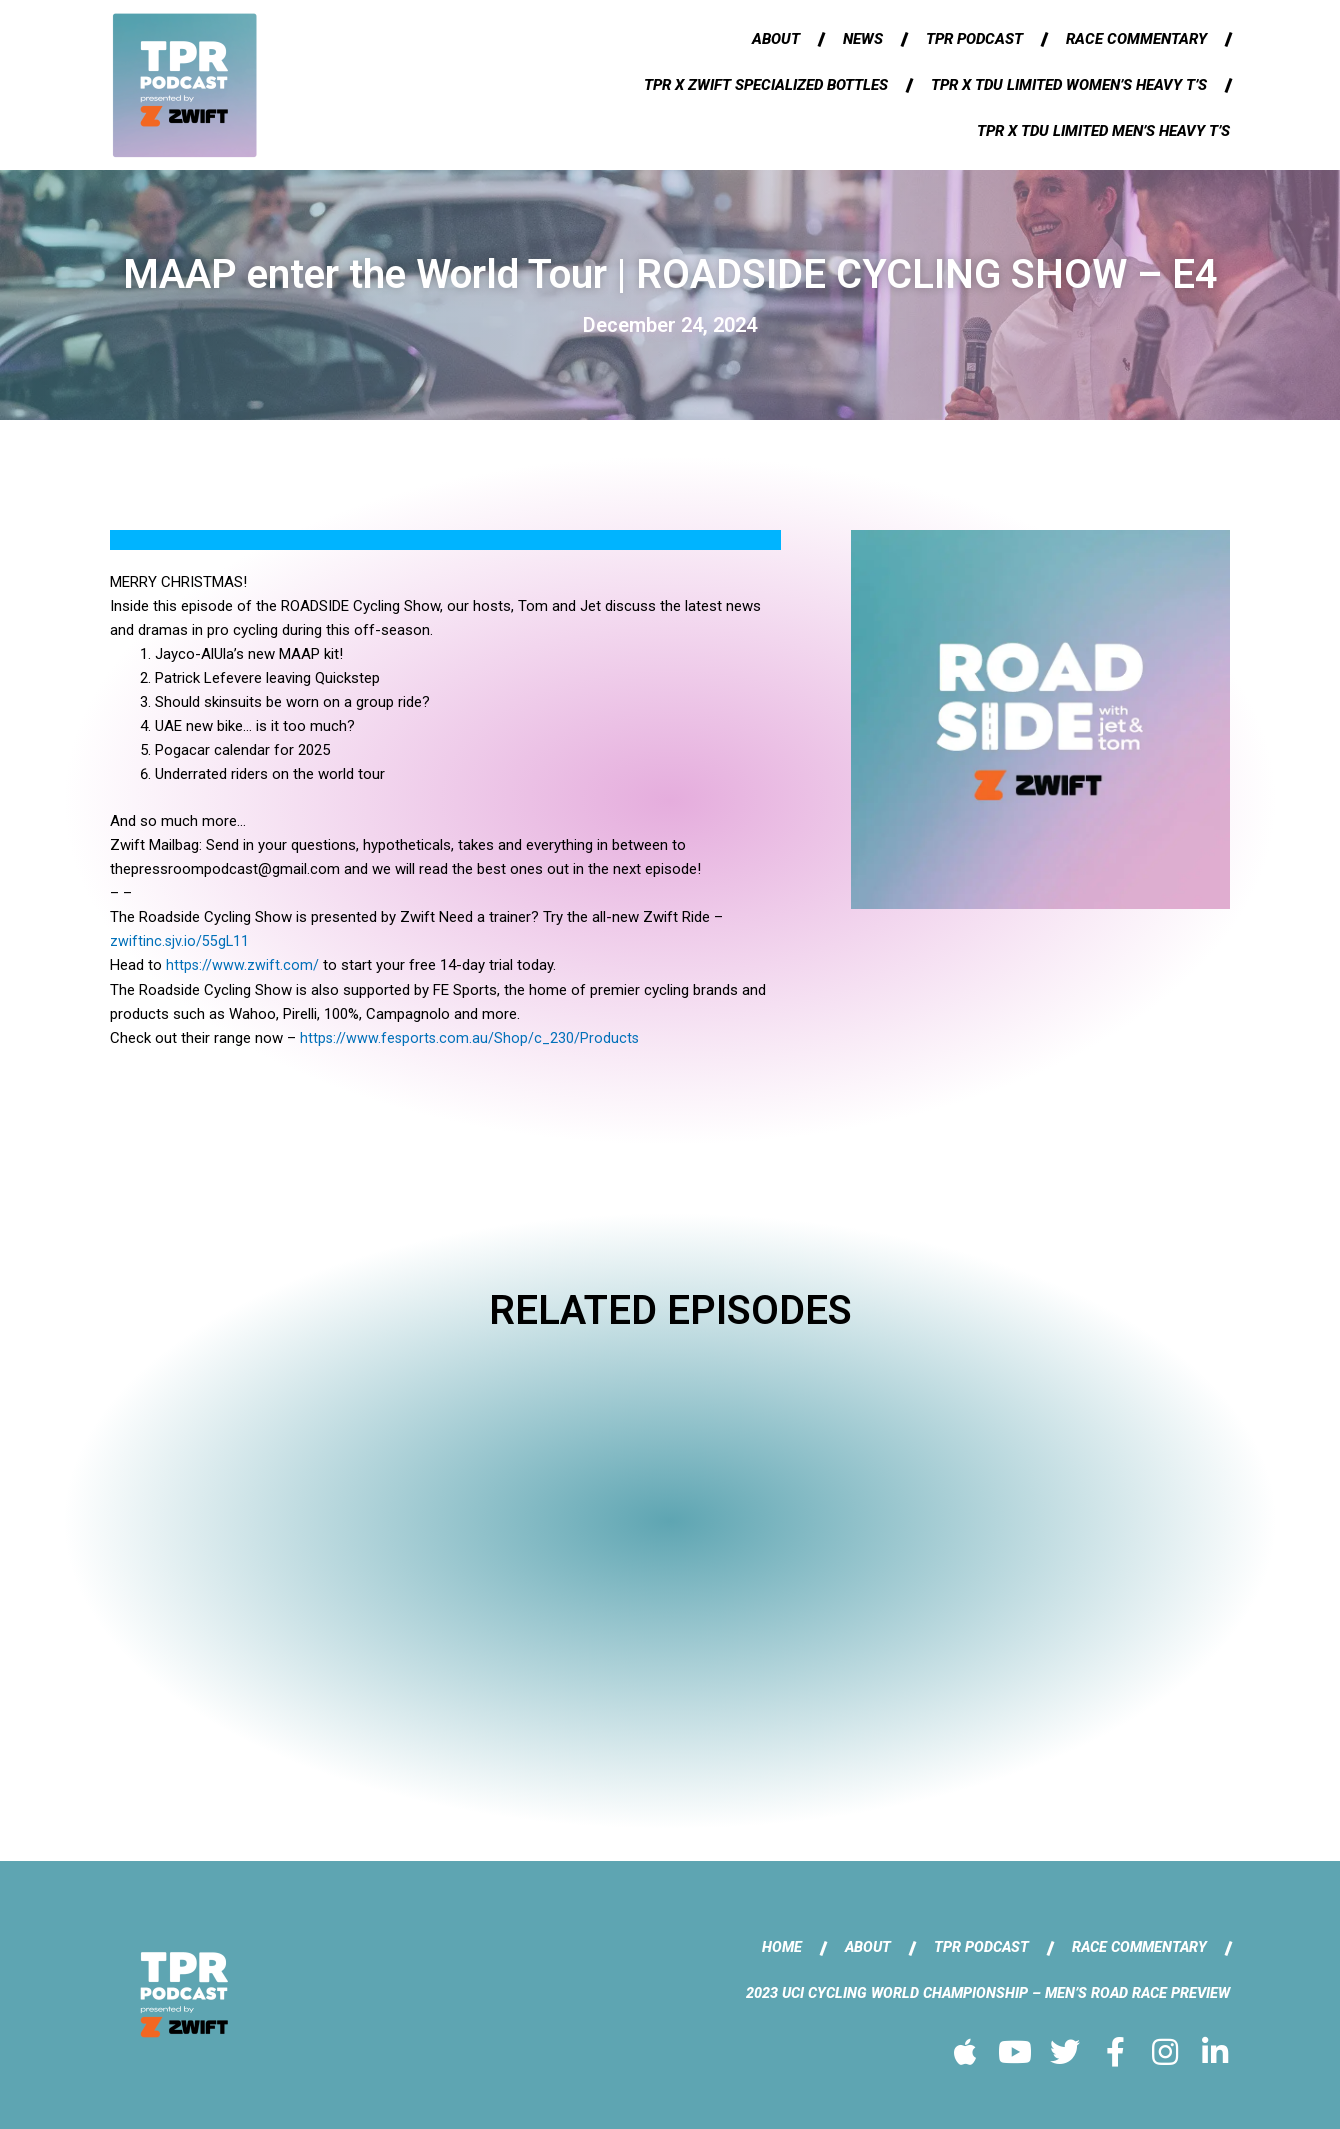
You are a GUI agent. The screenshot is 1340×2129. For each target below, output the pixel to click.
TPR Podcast (974, 39)
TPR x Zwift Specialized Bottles (766, 85)
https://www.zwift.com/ (243, 965)
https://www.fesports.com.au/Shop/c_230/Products (472, 1037)
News (863, 39)
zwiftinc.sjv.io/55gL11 (180, 941)
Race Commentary (1136, 39)
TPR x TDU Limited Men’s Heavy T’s (1103, 131)
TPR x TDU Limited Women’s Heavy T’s (1069, 85)
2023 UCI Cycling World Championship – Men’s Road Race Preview (981, 1992)
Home (771, 1946)
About (776, 39)
